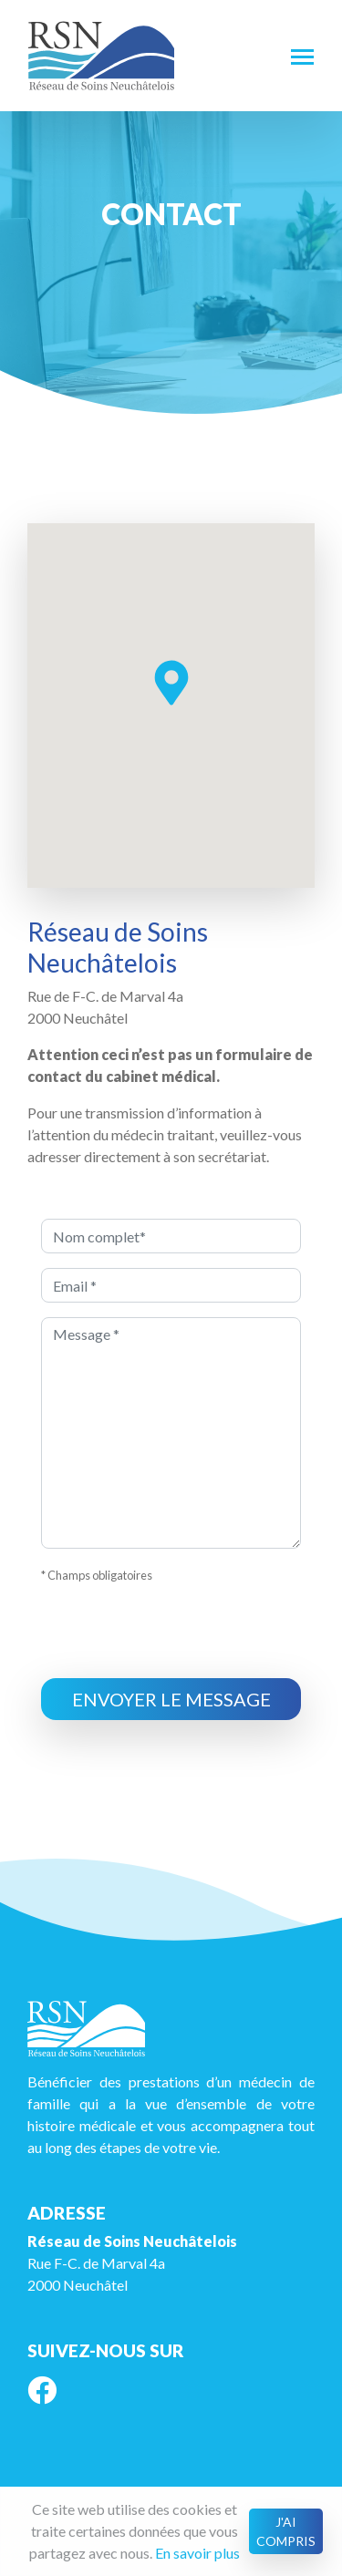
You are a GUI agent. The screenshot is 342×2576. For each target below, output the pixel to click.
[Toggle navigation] (302, 55)
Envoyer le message (171, 1699)
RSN (101, 55)
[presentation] (179, 1635)
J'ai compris (286, 2531)
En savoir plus (197, 2552)
